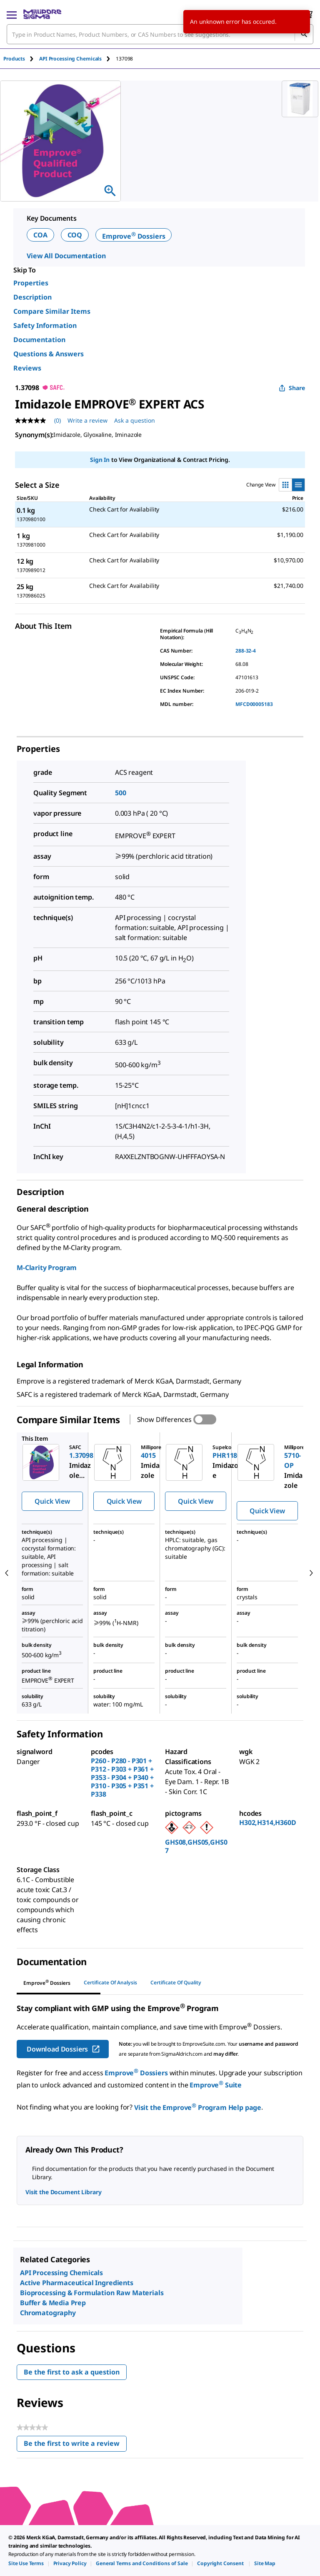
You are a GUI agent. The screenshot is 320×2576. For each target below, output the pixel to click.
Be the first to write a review (75, 2445)
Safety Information (45, 325)
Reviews (27, 368)
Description (32, 297)
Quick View (52, 1501)
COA (40, 234)
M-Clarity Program (47, 1267)
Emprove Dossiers (133, 236)
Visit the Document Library (63, 2192)
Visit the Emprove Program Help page (197, 2107)
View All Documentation (66, 256)
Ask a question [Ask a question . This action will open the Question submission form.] (134, 420)
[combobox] (160, 34)
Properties (30, 282)
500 (120, 792)
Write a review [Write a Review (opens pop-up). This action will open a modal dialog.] (88, 420)
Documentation (39, 339)
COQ (75, 234)
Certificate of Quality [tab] (175, 1982)
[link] (26, 2563)
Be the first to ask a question (72, 2372)
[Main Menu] (12, 14)
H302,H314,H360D (267, 1822)
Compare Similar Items (51, 311)
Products (14, 58)
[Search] (304, 34)
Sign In (100, 460)
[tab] (21, 58)
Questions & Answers (48, 353)
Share (292, 388)
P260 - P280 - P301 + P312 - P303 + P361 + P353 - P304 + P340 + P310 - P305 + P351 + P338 (122, 1777)
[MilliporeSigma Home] (42, 14)
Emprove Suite (216, 2085)
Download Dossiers (63, 2049)
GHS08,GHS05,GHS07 (196, 1846)
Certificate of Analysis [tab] (110, 1982)
